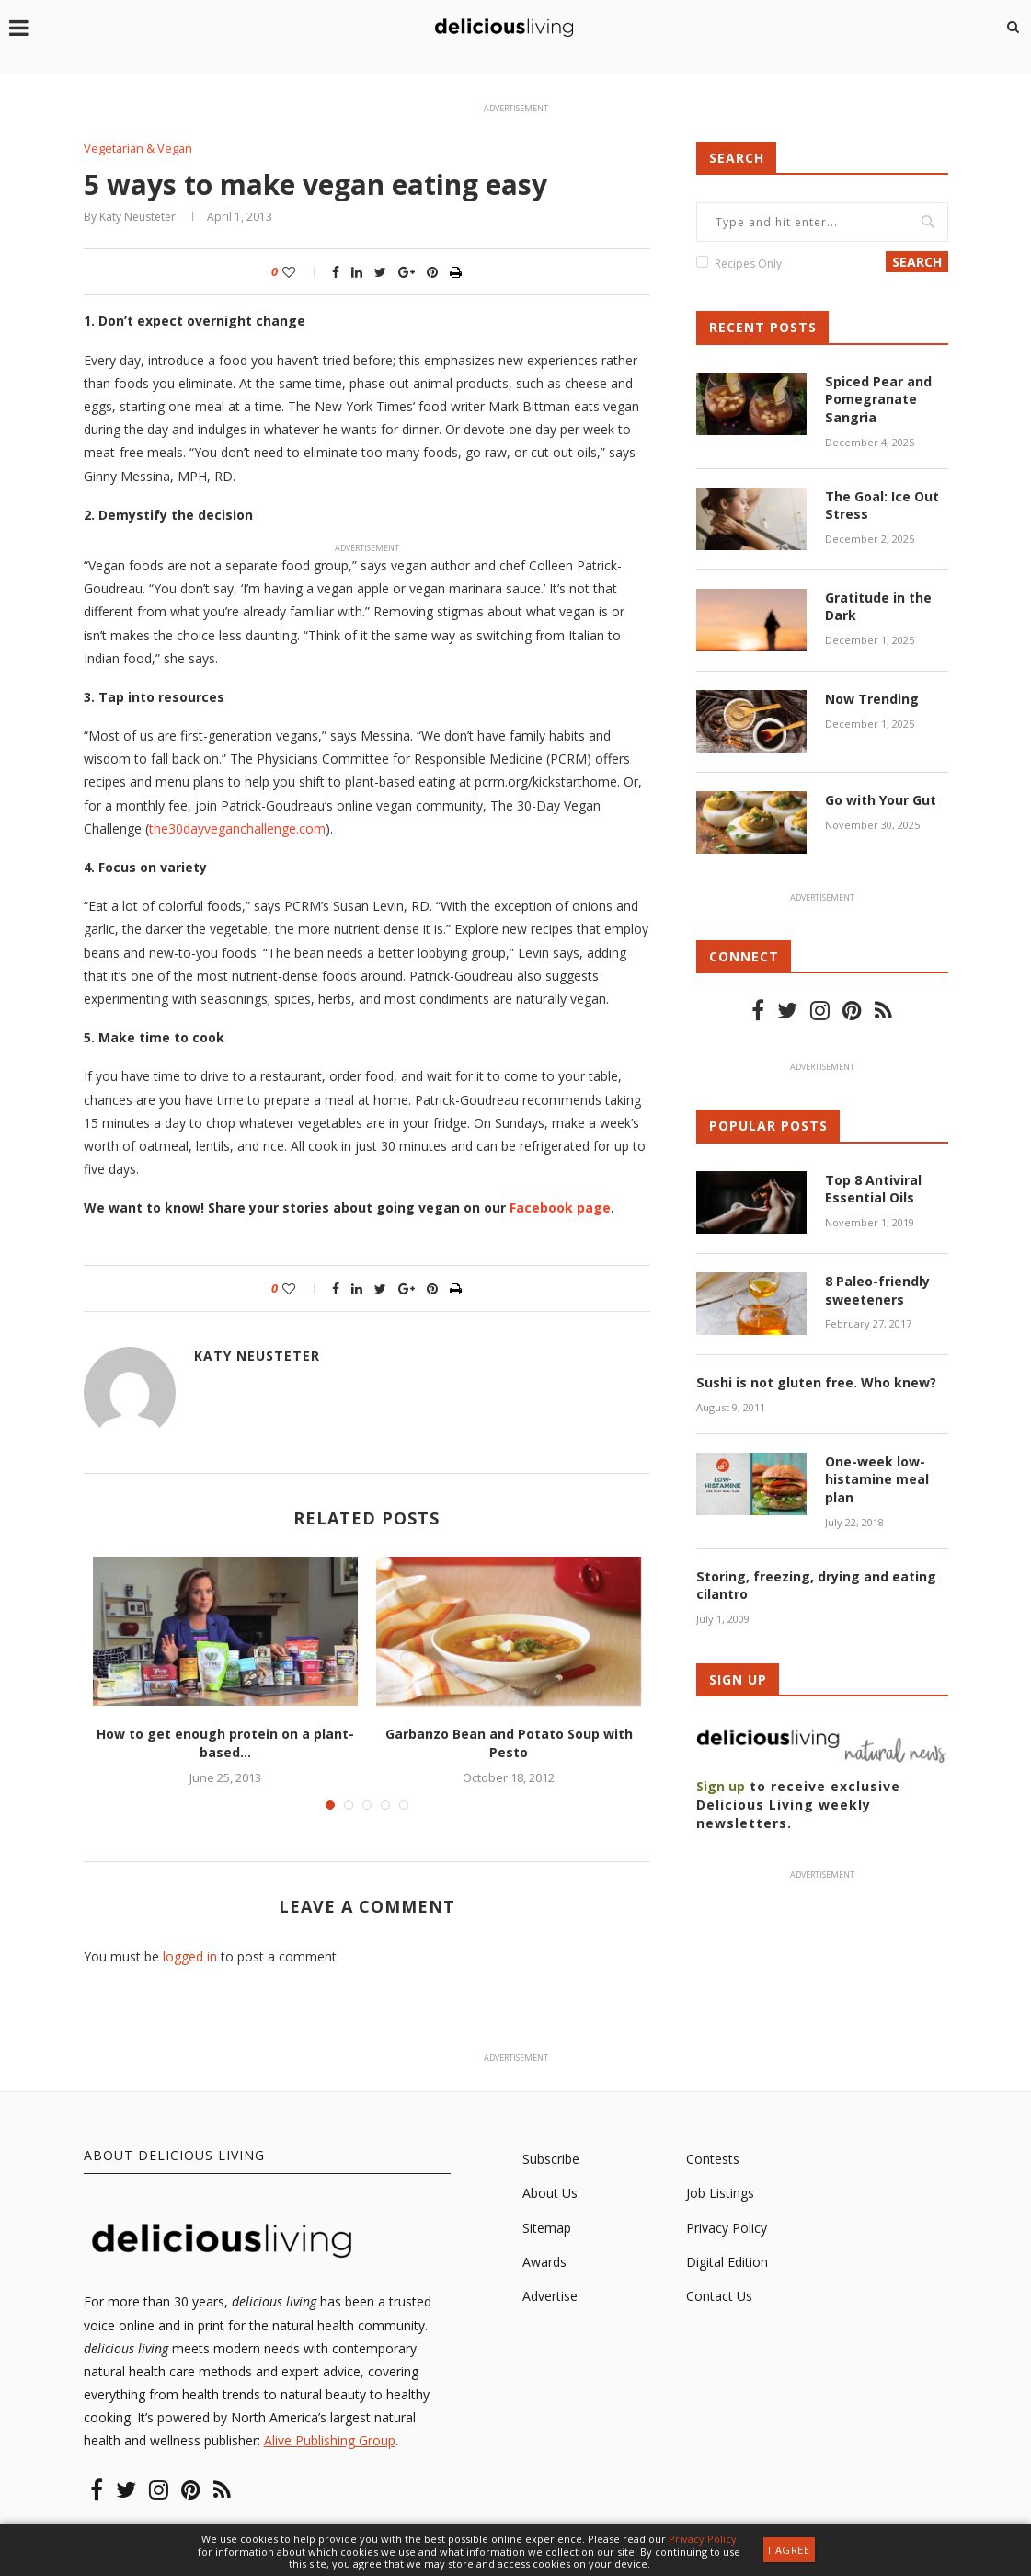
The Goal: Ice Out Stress (882, 505)
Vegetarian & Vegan (139, 149)
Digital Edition (727, 2262)
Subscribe (550, 2159)
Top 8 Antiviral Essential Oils (873, 1188)
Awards (544, 2262)
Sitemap (546, 2228)
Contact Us (719, 2296)
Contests (712, 2159)
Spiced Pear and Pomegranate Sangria (878, 399)
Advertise (550, 2296)
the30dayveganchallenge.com (237, 828)
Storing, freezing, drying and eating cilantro (815, 1585)
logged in (190, 1956)
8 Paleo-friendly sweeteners (877, 1290)
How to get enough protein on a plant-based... (225, 1744)
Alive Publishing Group (329, 2441)
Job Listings (720, 2193)
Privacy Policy (726, 2228)
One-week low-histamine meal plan (877, 1478)
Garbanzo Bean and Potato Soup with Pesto (509, 1744)
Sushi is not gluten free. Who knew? (815, 1382)
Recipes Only (748, 263)
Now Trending (872, 698)
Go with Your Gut (880, 800)
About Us (550, 2193)
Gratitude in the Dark (878, 607)
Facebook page (560, 1207)
